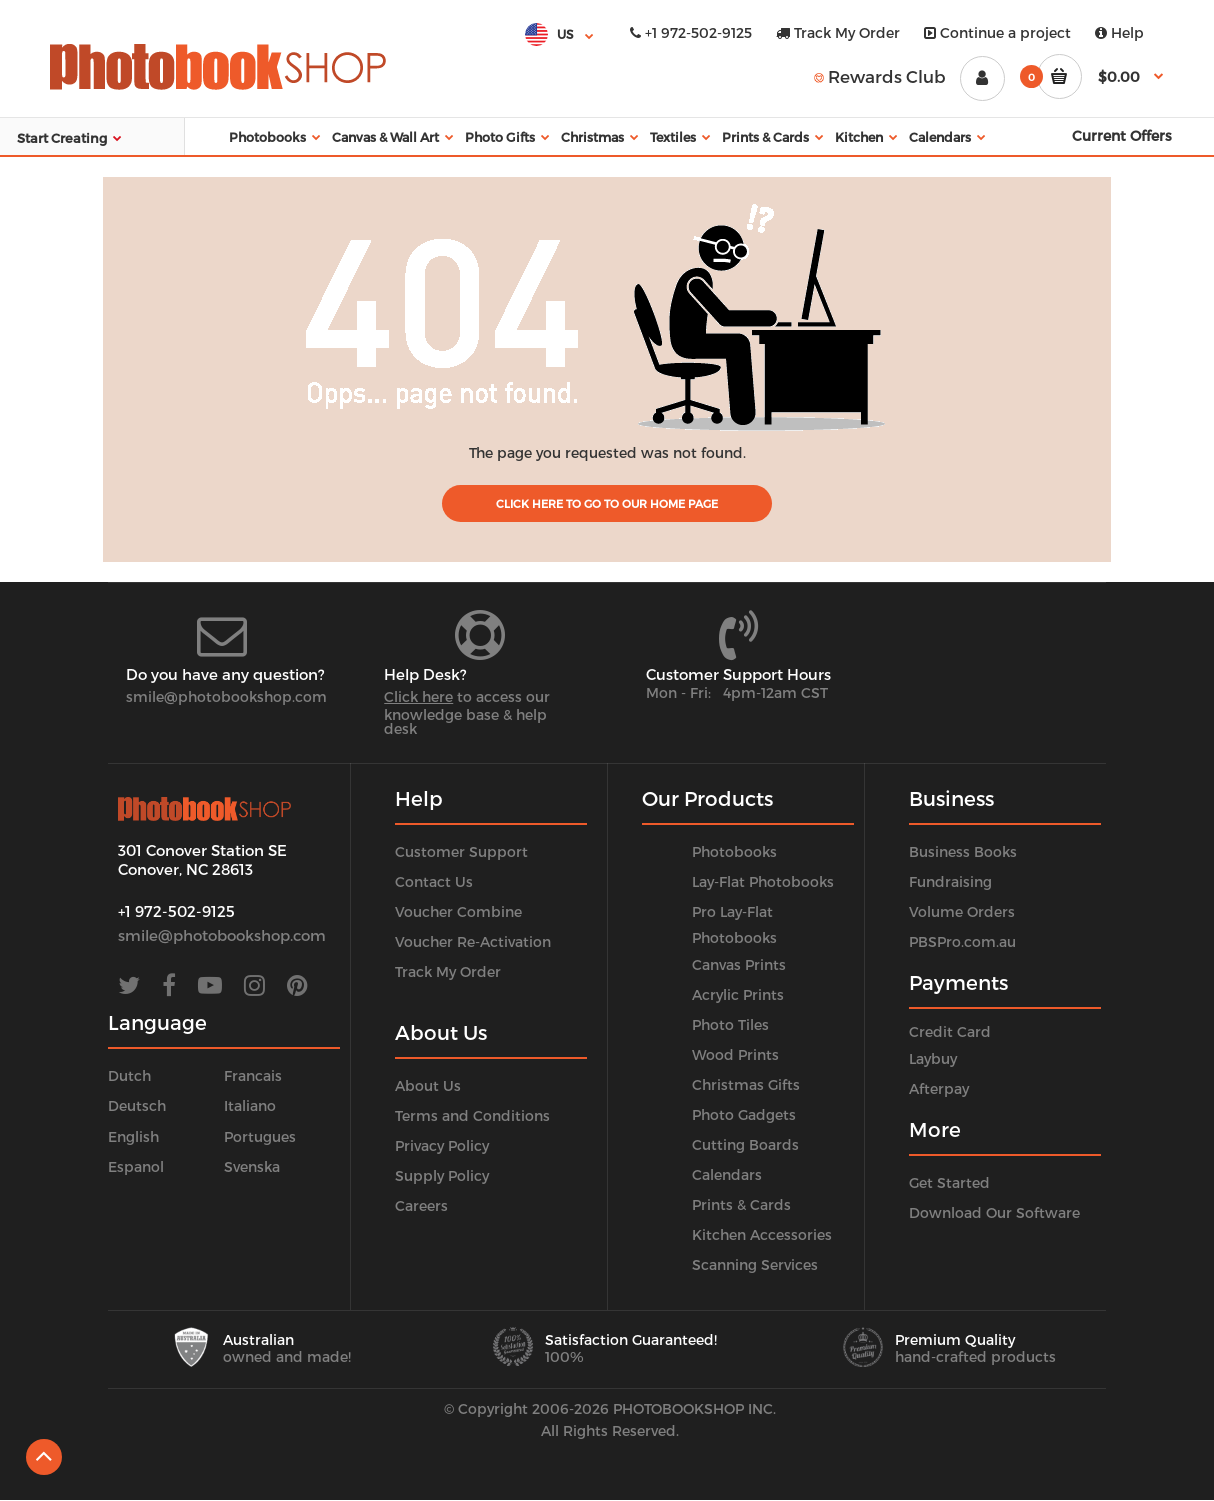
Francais (253, 1075)
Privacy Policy (442, 1145)
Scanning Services (755, 1264)
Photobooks (734, 851)
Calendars (727, 1174)
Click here (418, 696)
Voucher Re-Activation (473, 941)
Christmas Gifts (746, 1084)
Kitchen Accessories (762, 1234)
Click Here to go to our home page (607, 503)
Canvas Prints (739, 964)
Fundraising (950, 881)
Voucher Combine (458, 911)
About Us (428, 1085)
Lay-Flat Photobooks (763, 881)
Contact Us (434, 881)
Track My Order (838, 32)
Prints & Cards (741, 1204)
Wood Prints (735, 1054)
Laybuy (933, 1058)
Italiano (250, 1105)
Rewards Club (880, 76)
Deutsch (137, 1105)
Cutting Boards (745, 1144)
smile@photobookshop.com (226, 696)
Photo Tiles (730, 1024)
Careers (421, 1205)
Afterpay (939, 1088)
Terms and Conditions (472, 1115)
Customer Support (461, 851)
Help (1119, 32)
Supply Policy (442, 1175)
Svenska (252, 1166)
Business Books (963, 851)
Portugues (260, 1136)
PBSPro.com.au (962, 941)
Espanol (136, 1166)
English (133, 1136)
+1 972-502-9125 (691, 32)
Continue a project (997, 32)
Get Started (949, 1182)
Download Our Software (994, 1212)
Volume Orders (962, 911)
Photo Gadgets (744, 1114)
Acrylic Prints (738, 994)
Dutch (129, 1075)
